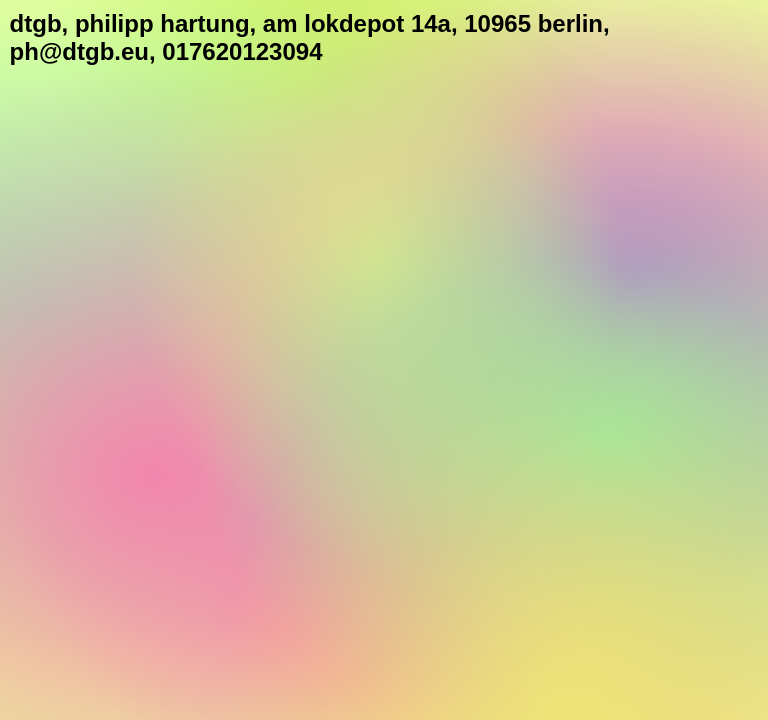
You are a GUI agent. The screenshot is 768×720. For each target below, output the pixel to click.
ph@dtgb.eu (79, 51)
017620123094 (242, 51)
